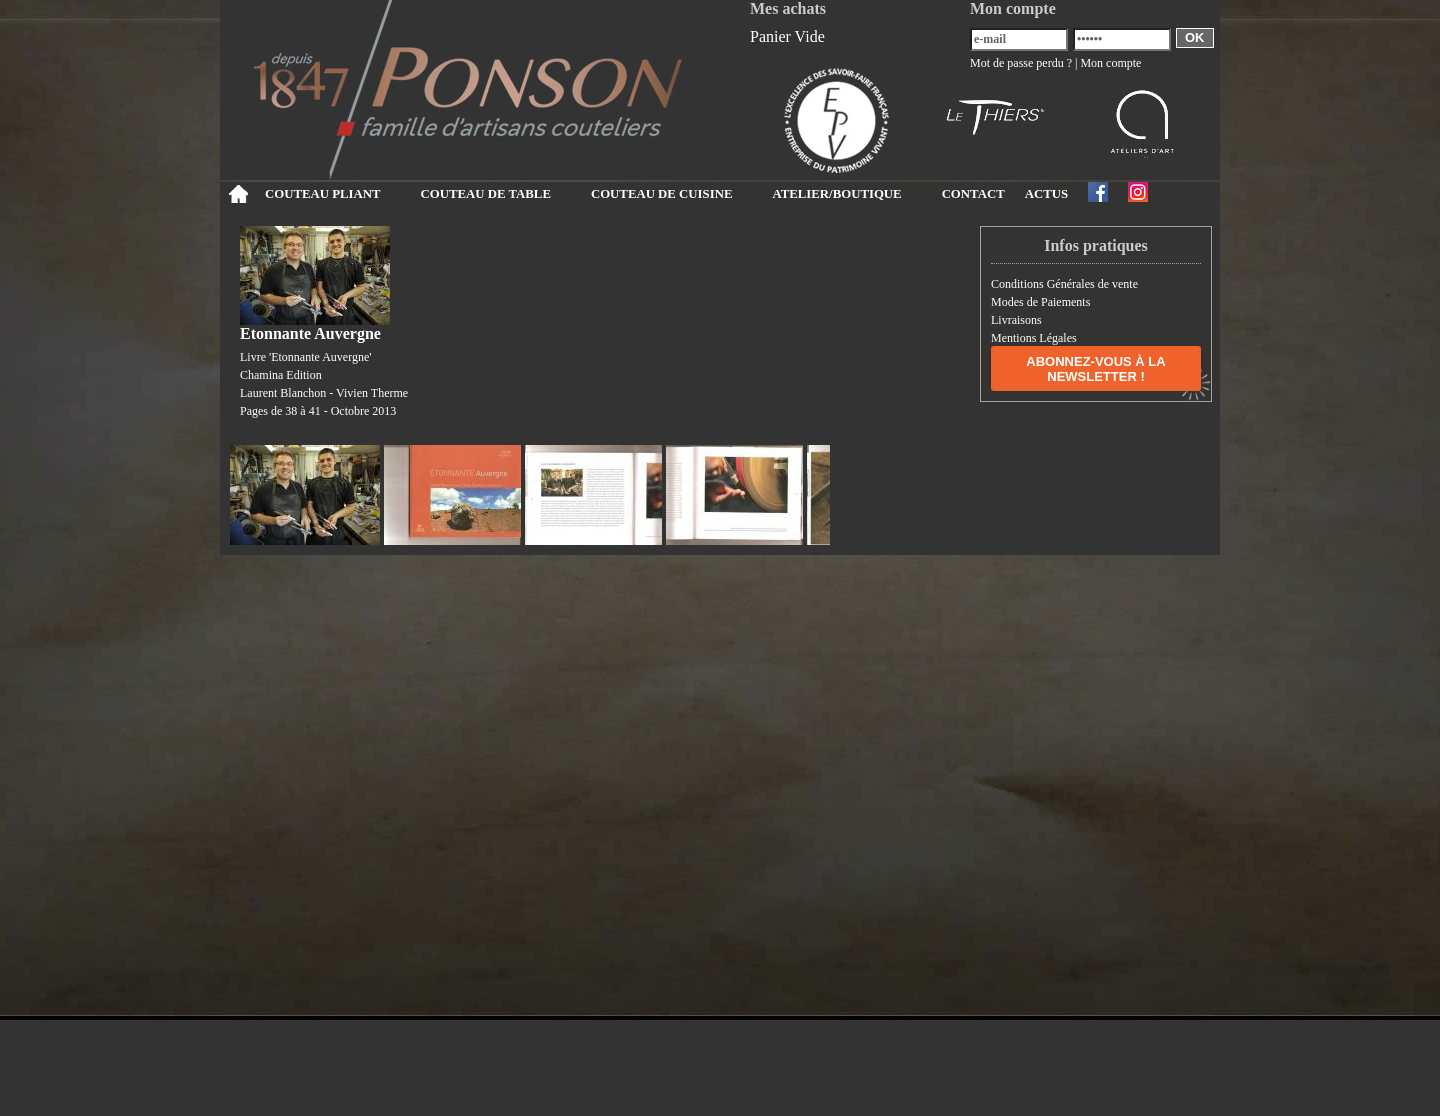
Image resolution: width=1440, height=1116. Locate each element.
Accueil (237, 194)
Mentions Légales (1034, 338)
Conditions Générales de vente (1064, 284)
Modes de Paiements (1040, 302)
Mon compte (1110, 63)
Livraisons (1016, 320)
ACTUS (1046, 194)
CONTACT (973, 194)
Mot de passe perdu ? (1021, 63)
